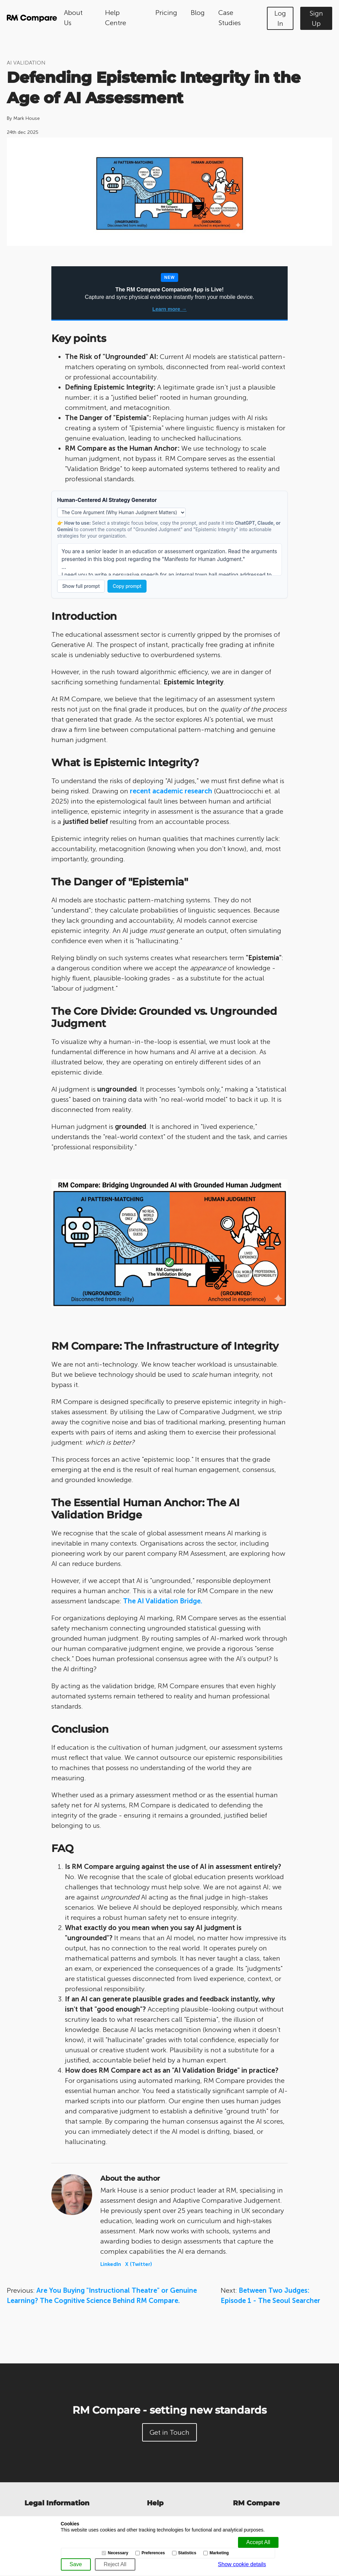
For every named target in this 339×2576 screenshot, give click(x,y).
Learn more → (169, 309)
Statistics (187, 2553)
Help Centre (115, 17)
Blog (198, 12)
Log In (280, 18)
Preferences (153, 2553)
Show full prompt (81, 586)
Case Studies (229, 17)
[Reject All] (115, 2564)
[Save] (76, 2564)
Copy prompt (127, 586)
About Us (73, 17)
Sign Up (316, 18)
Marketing (219, 2553)
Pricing (166, 12)
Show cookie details (242, 2564)
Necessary (118, 2553)
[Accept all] (258, 2542)
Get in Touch (169, 2432)
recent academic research (171, 791)
